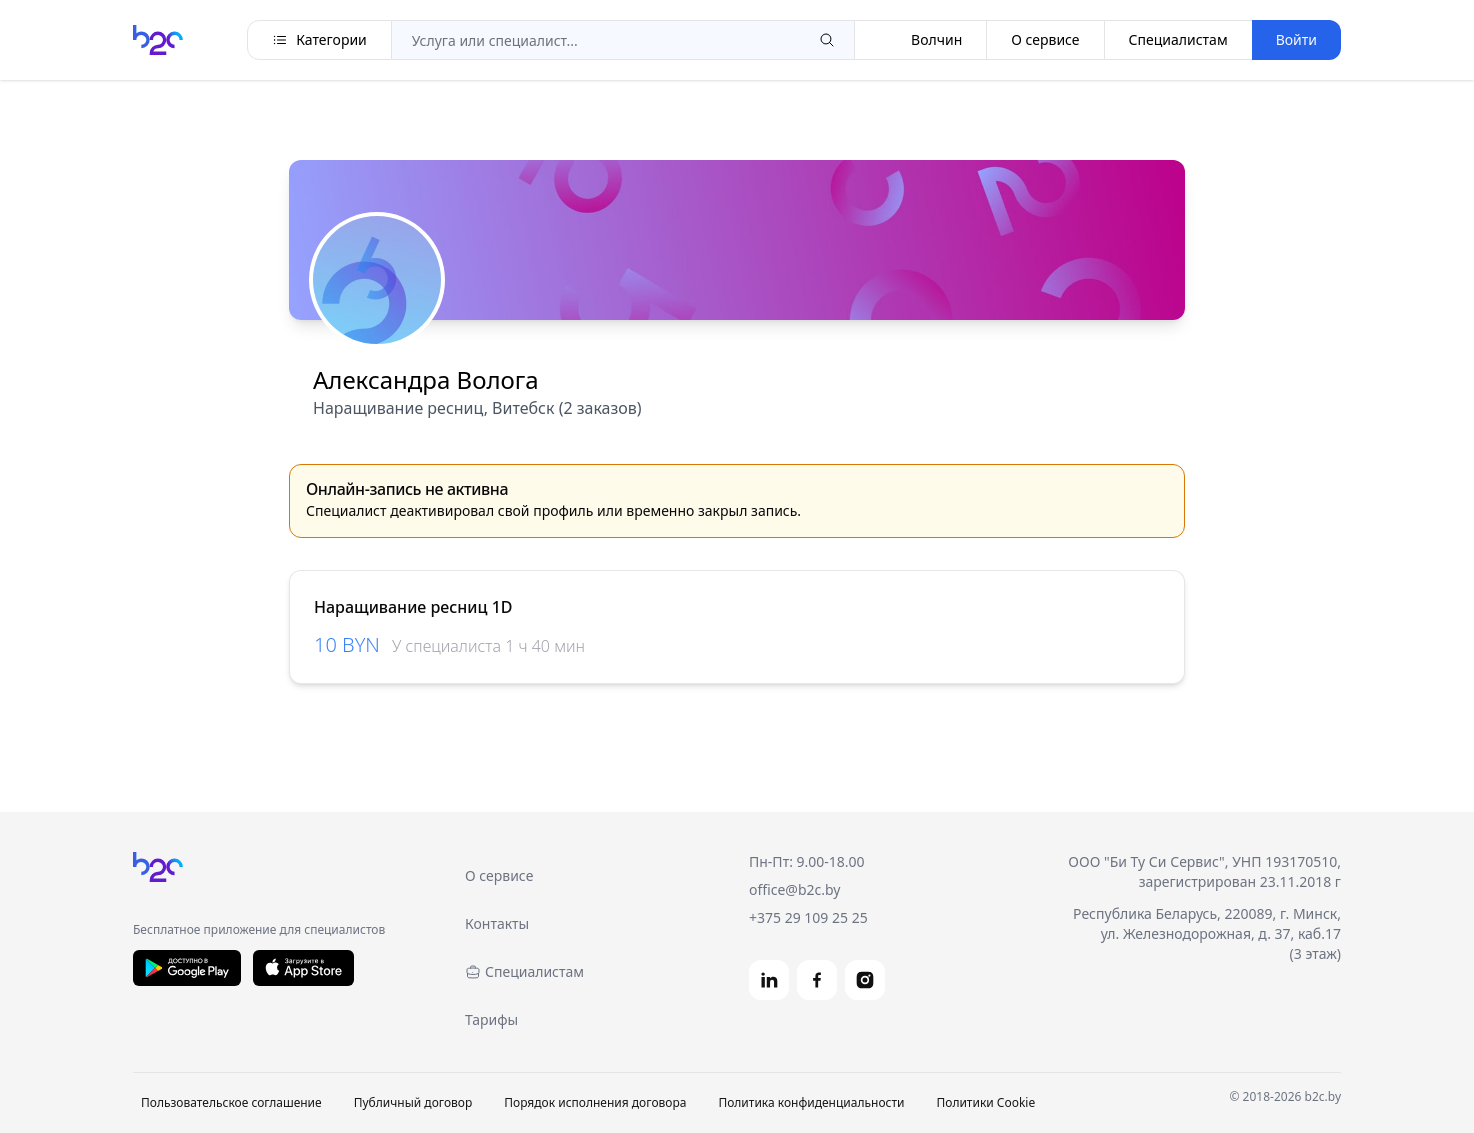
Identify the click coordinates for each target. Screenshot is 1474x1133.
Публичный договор (413, 1102)
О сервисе (1045, 39)
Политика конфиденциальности (811, 1102)
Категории (319, 39)
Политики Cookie (985, 1102)
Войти (1296, 39)
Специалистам (1178, 39)
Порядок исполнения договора (595, 1102)
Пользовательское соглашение (231, 1102)
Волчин (920, 40)
